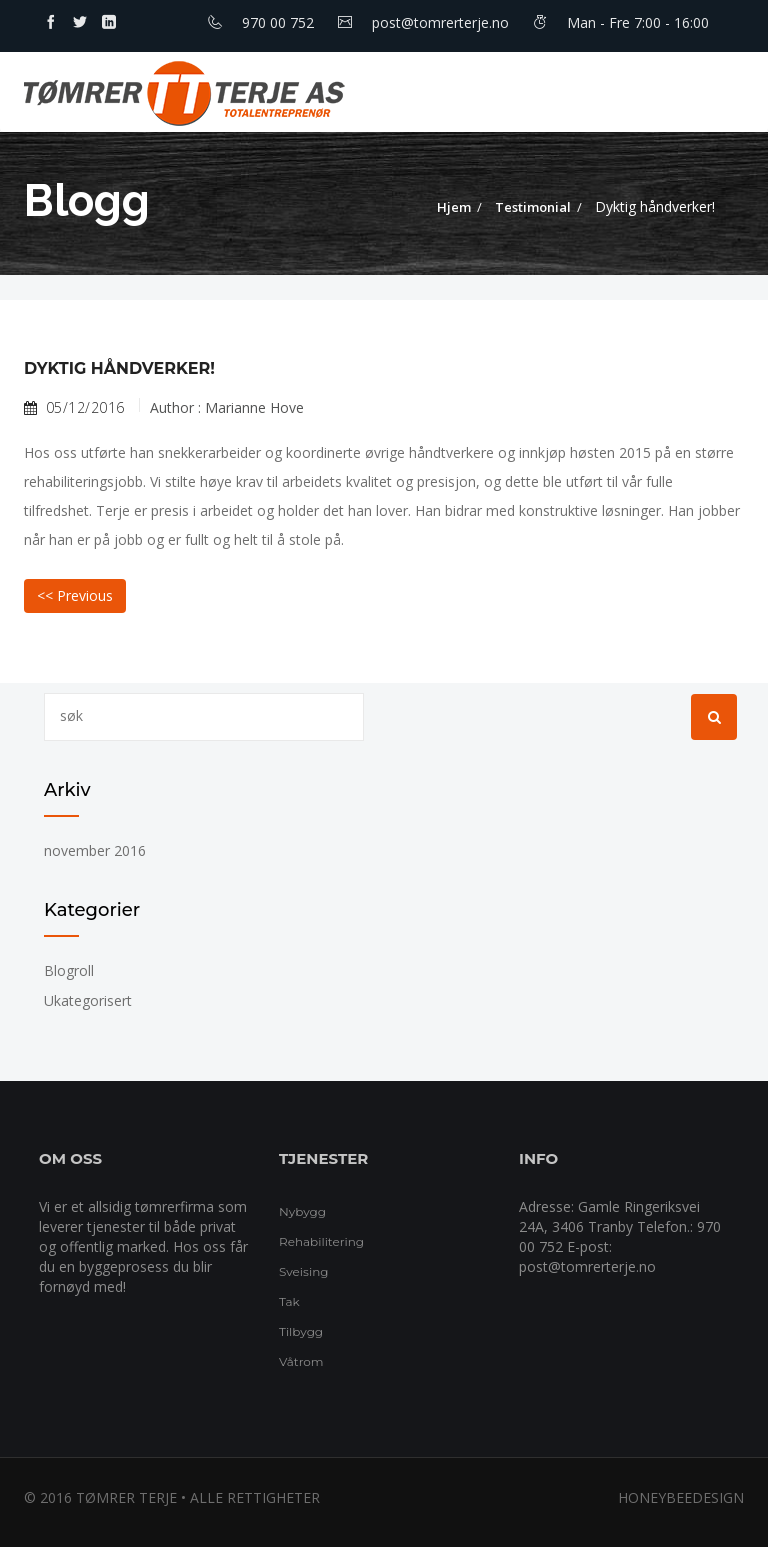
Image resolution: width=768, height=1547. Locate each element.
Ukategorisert (88, 1000)
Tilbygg (301, 1331)
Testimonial (533, 207)
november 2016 (95, 850)
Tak (289, 1301)
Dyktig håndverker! (119, 369)
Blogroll (69, 970)
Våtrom (301, 1361)
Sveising (303, 1271)
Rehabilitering (321, 1241)
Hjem (454, 207)
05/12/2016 (74, 408)
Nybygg (302, 1211)
